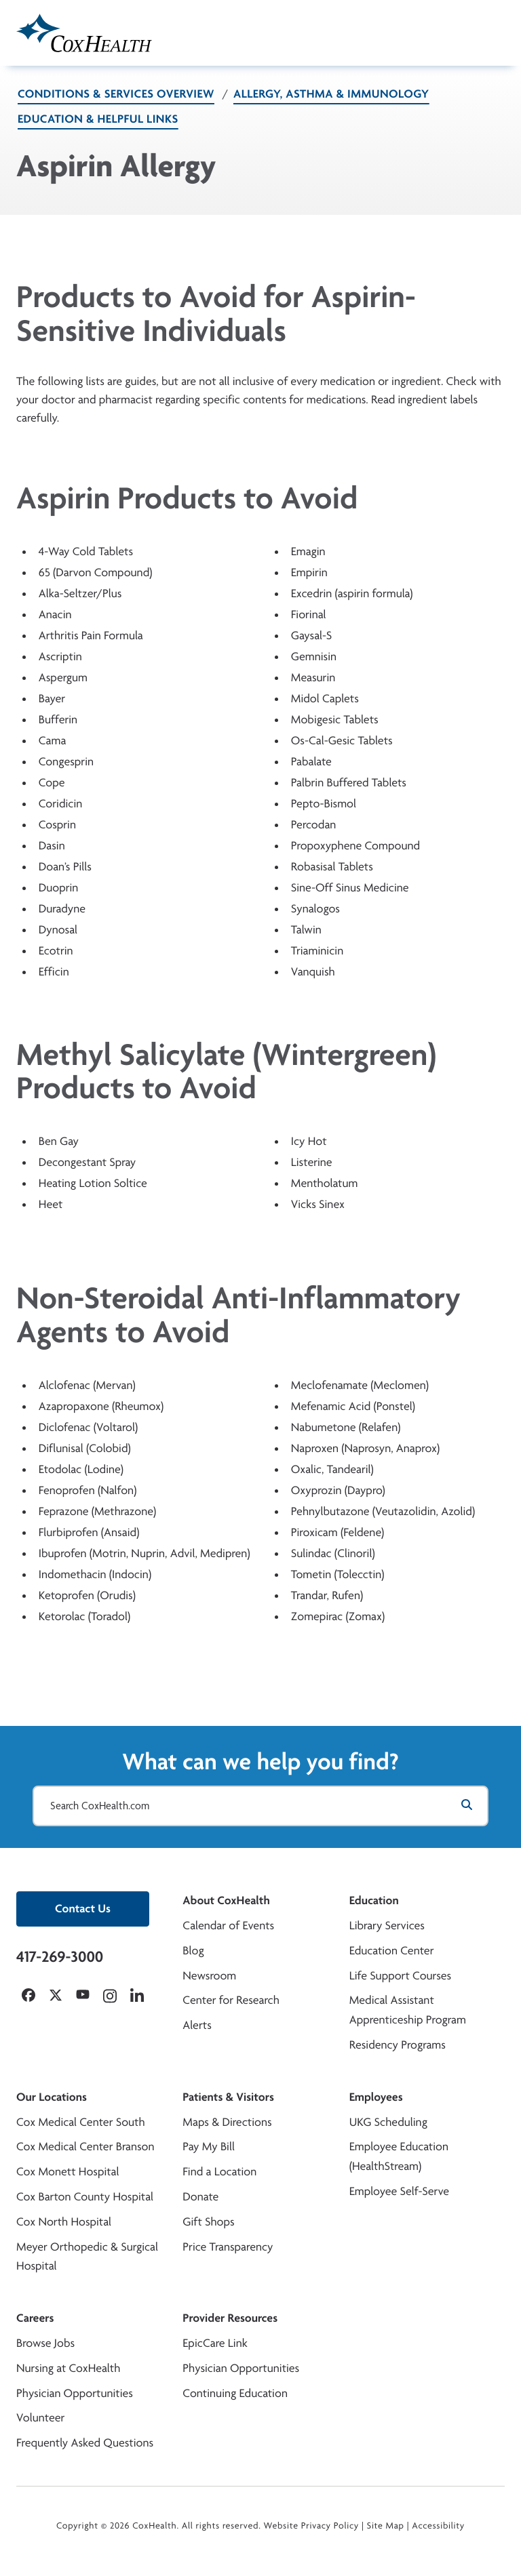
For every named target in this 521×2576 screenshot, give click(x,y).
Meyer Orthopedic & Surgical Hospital (87, 2257)
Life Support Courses (400, 1976)
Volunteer (40, 2418)
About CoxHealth (225, 1900)
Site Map (385, 2525)
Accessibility (438, 2525)
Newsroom (209, 1976)
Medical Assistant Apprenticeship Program (407, 2010)
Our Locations (51, 2097)
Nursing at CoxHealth (68, 2368)
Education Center (391, 1951)
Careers (35, 2318)
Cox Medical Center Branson (85, 2146)
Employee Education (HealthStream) (398, 2156)
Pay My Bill (208, 2146)
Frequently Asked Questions (84, 2443)
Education (374, 1900)
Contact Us (83, 1908)
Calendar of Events (228, 1925)
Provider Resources (229, 2318)
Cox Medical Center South (80, 2122)
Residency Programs (397, 2045)
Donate (200, 2197)
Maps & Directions (226, 2122)
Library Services (387, 1925)
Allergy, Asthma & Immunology (331, 94)
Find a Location (219, 2172)
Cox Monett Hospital (67, 2172)
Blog (193, 1951)
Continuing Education (235, 2393)
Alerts (196, 2025)
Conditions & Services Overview (116, 94)
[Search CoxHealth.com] (260, 1806)
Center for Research (230, 2000)
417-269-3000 (59, 1956)
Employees (376, 2097)
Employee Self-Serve (399, 2191)
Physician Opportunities (74, 2393)
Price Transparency (227, 2247)
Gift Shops (208, 2222)
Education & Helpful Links (98, 119)
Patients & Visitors (228, 2097)
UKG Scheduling (388, 2122)
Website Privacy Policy (312, 2525)
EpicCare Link (214, 2343)
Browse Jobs (45, 2343)
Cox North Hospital (63, 2222)
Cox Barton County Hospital (84, 2197)
